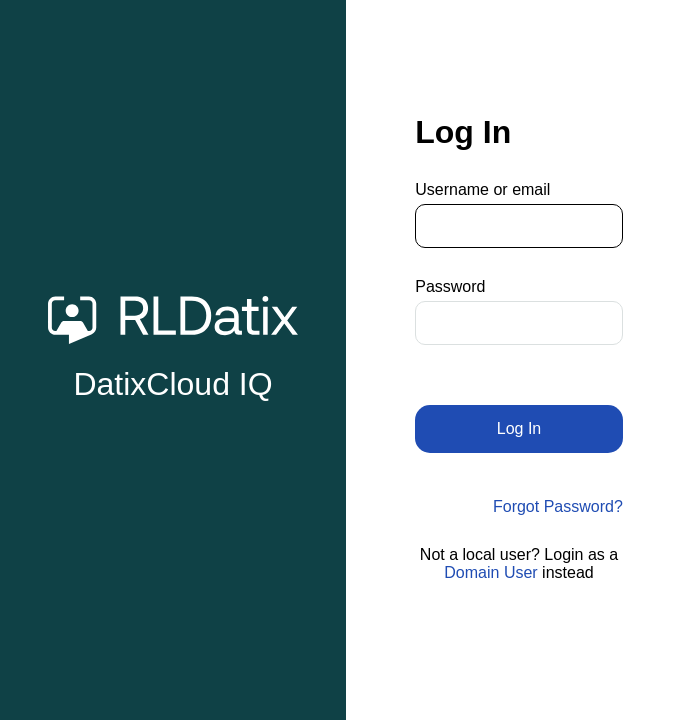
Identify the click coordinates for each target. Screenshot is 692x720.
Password (450, 286)
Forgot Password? (558, 506)
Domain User (490, 572)
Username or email (482, 189)
